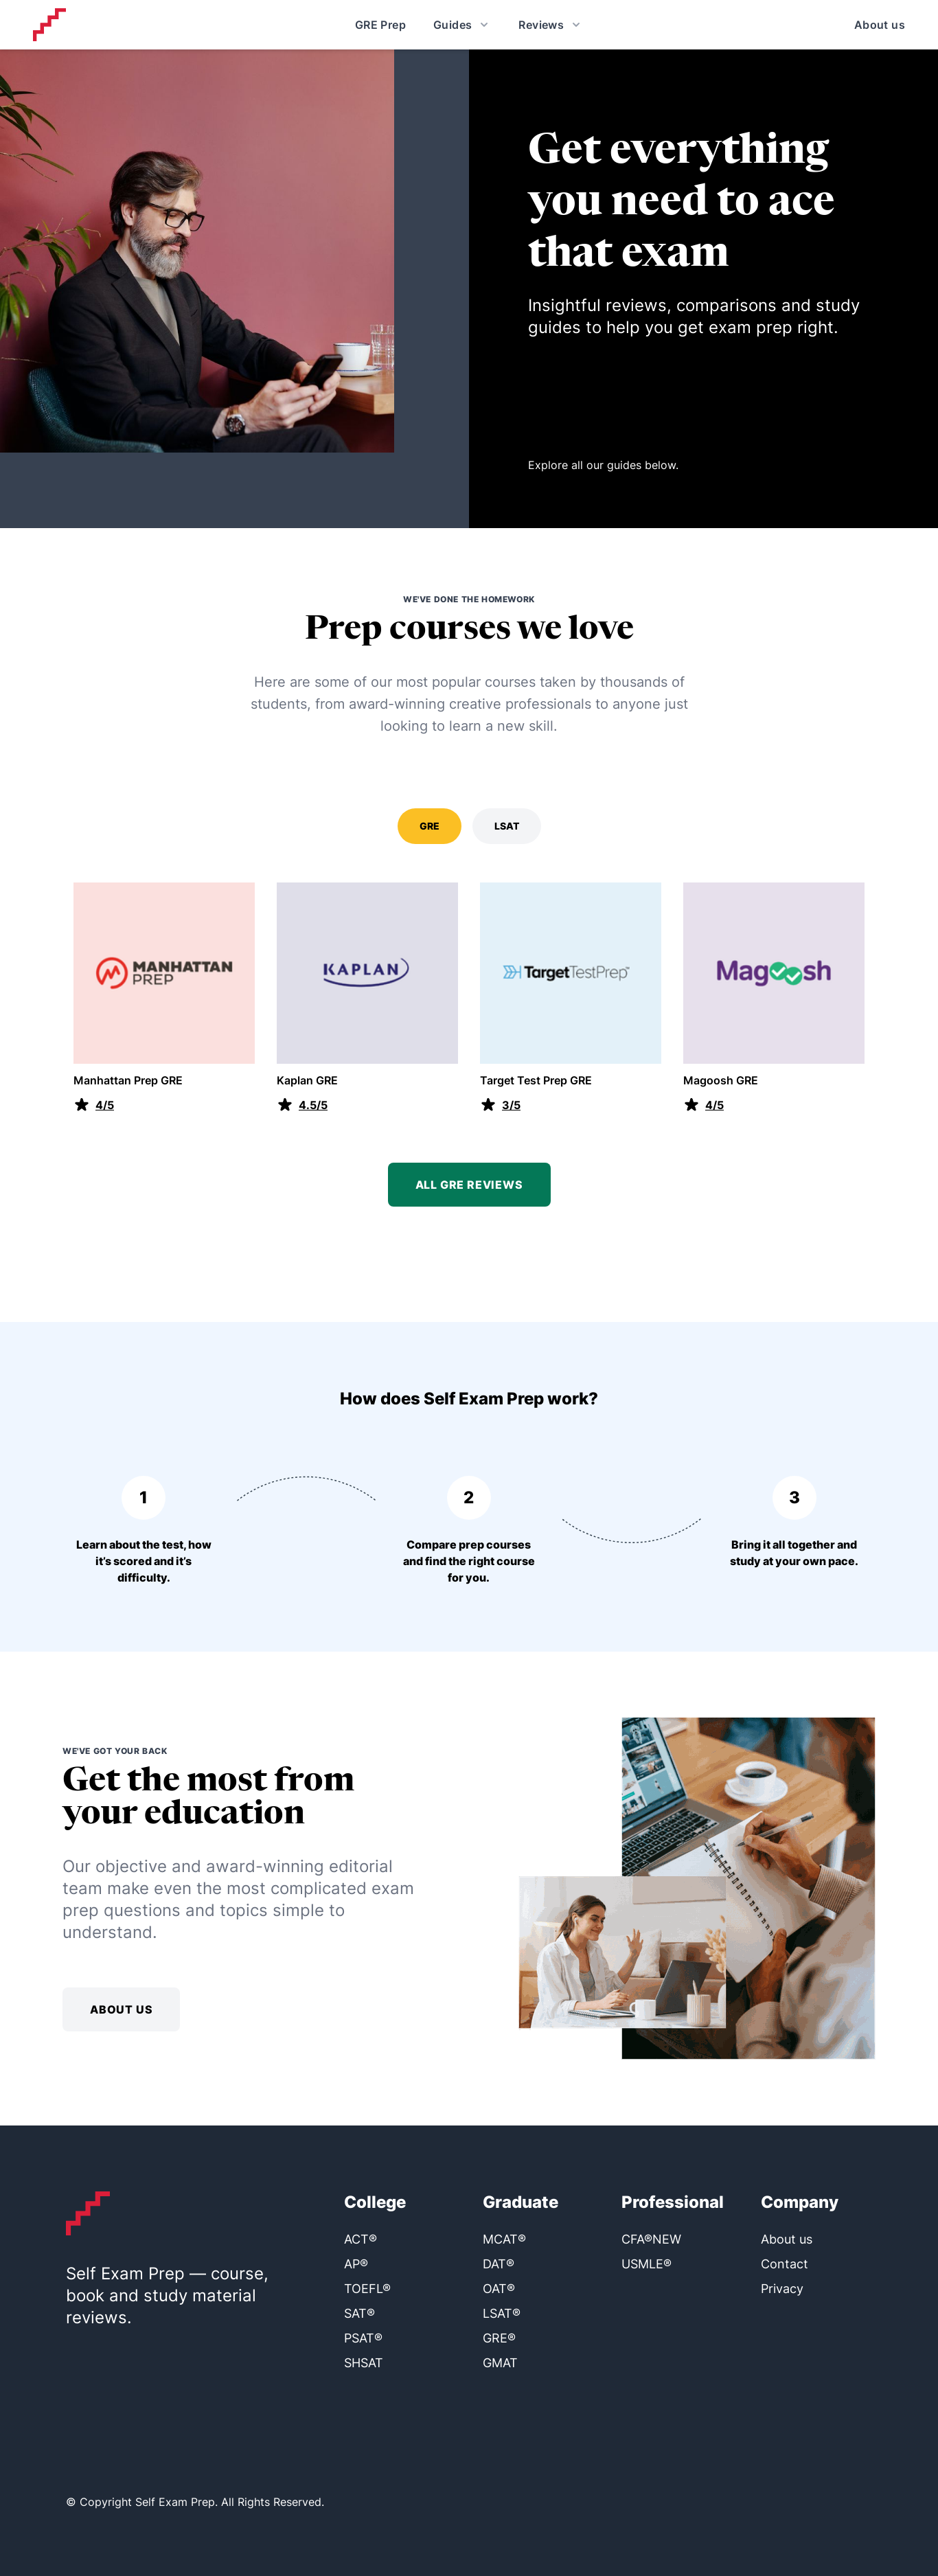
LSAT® (502, 2313)
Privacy (782, 2288)
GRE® (499, 2338)
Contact (784, 2264)
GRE (429, 826)
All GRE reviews (469, 1185)
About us (879, 25)
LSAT (506, 826)
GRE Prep (380, 25)
